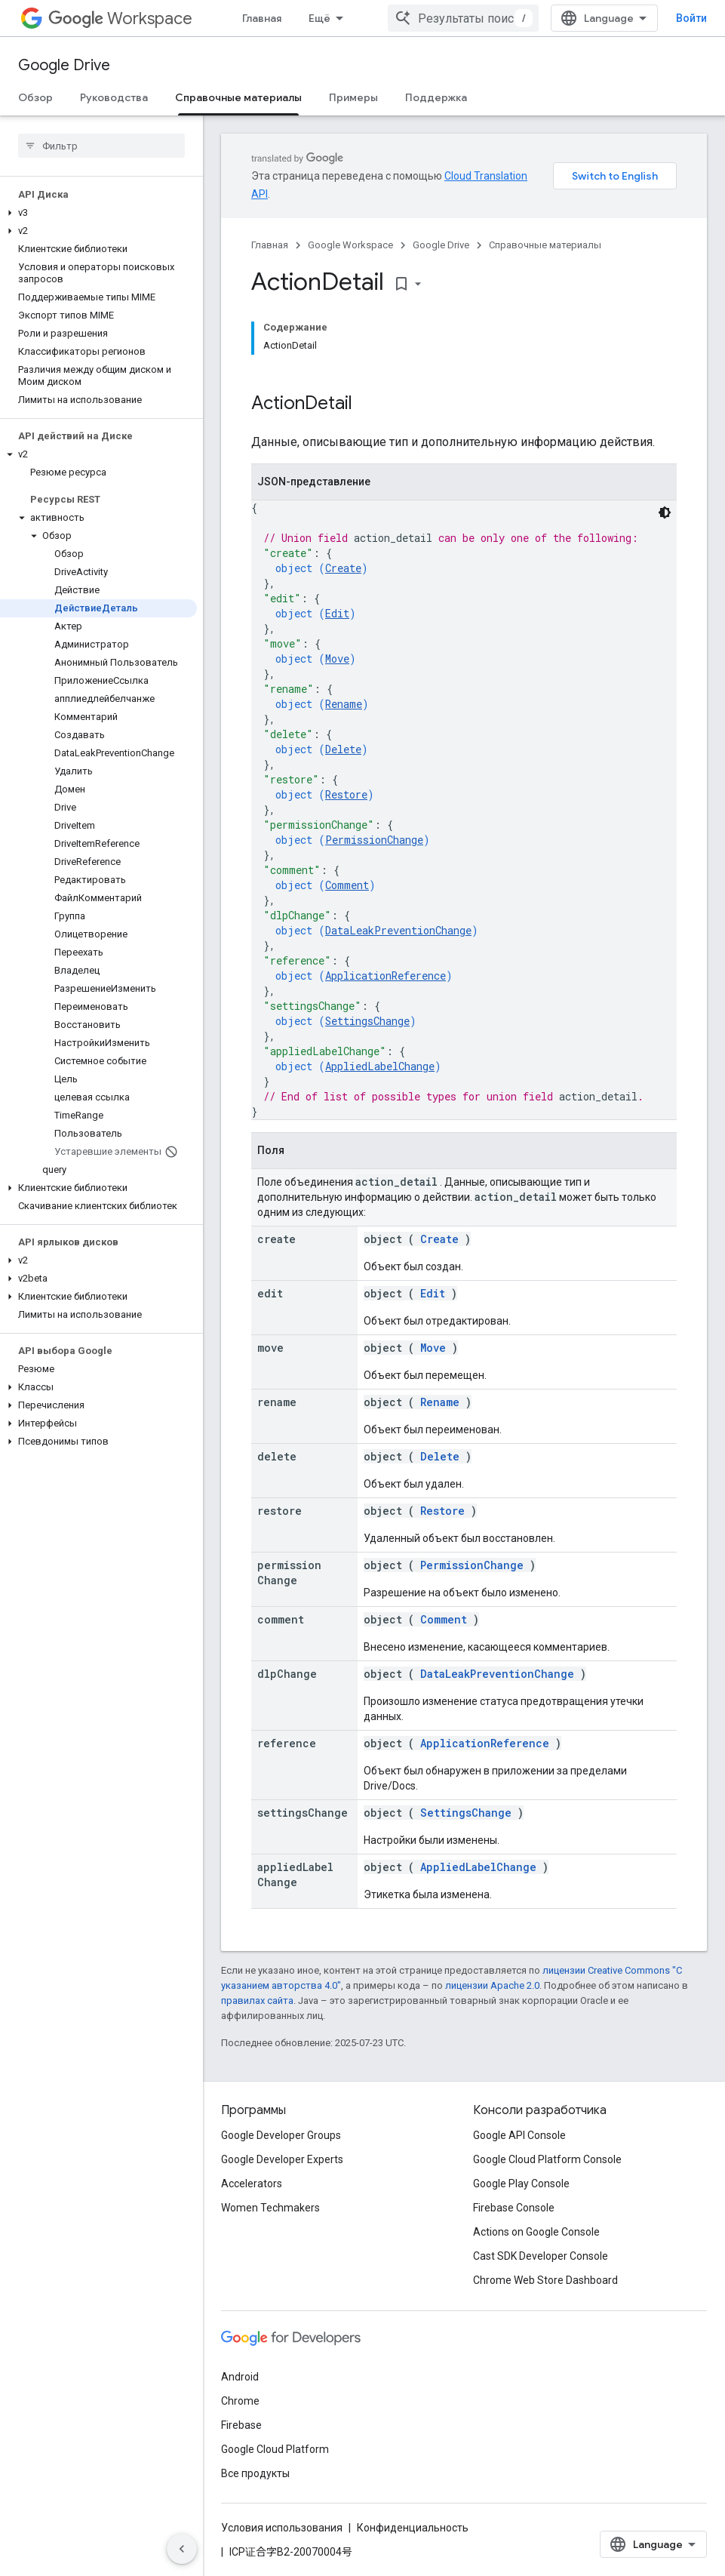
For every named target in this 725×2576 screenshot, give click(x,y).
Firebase (241, 2425)
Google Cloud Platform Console (547, 2159)
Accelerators (251, 2183)
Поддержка (436, 97)
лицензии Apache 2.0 (492, 1985)
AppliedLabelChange (380, 1066)
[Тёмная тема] (665, 512)
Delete (343, 749)
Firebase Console (514, 2208)
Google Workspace (350, 245)
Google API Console (519, 2135)
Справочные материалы (545, 245)
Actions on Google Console (536, 2232)
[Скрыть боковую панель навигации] (182, 2549)
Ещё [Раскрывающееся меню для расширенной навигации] (319, 18)
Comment (347, 885)
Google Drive (64, 65)
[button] (98, 213)
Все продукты (255, 2473)
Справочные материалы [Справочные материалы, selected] (238, 97)
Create (343, 568)
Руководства (114, 97)
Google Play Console (521, 2183)
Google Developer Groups (281, 2135)
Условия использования (282, 2528)
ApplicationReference (385, 975)
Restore (346, 794)
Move (337, 658)
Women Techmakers (270, 2208)
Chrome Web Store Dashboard (545, 2280)
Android (240, 2377)
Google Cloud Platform (275, 2449)
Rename (343, 704)
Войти (691, 18)
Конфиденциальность (412, 2528)
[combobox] (463, 18)
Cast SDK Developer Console (540, 2256)
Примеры (353, 97)
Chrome (240, 2401)
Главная (261, 18)
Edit (337, 613)
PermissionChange (374, 840)
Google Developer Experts (282, 2159)
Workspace (120, 18)
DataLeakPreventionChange (398, 930)
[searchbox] (101, 146)
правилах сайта (257, 2000)
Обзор (35, 97)
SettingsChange (367, 1021)
